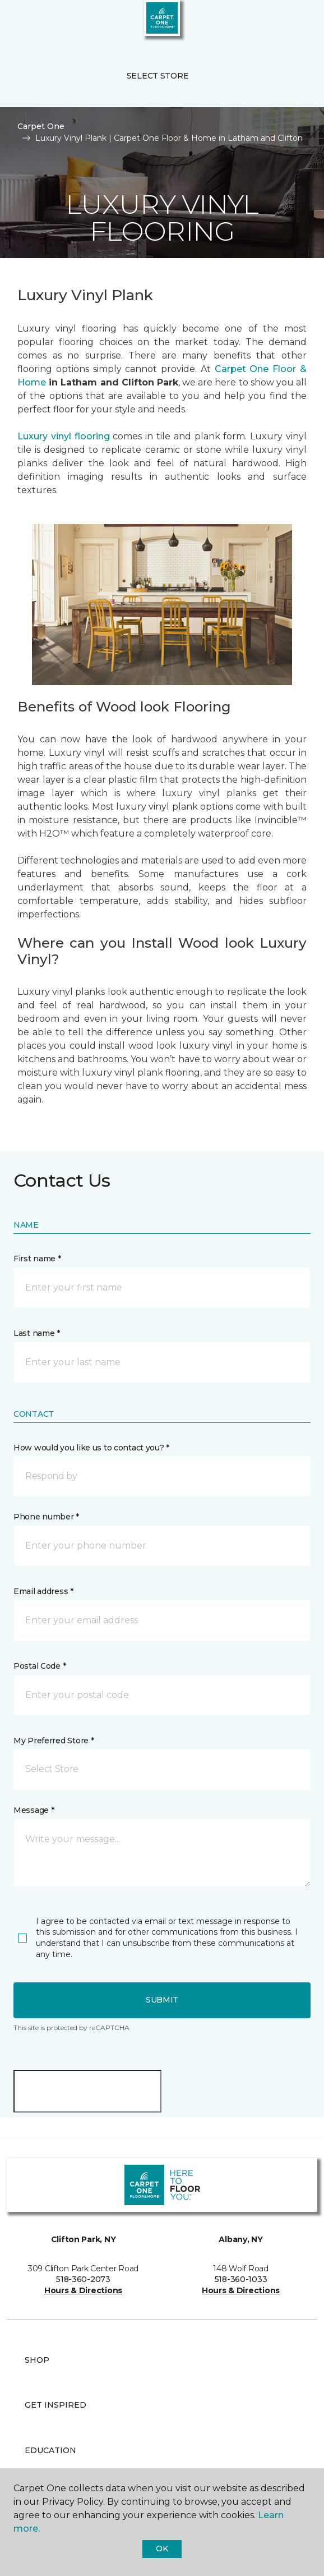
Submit (162, 2000)
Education (50, 2450)
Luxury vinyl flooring (63, 436)
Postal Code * (39, 1666)
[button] (281, 22)
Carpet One (40, 126)
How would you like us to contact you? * (91, 1448)
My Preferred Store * (53, 1740)
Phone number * (46, 1517)
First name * (37, 1258)
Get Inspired (55, 2405)
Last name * (36, 1333)
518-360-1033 (241, 2279)
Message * (33, 1810)
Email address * (43, 1591)
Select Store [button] (158, 76)
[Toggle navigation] (16, 22)
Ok (162, 2548)
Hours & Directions (83, 2290)
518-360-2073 (83, 2279)
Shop (37, 2360)
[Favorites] (295, 22)
